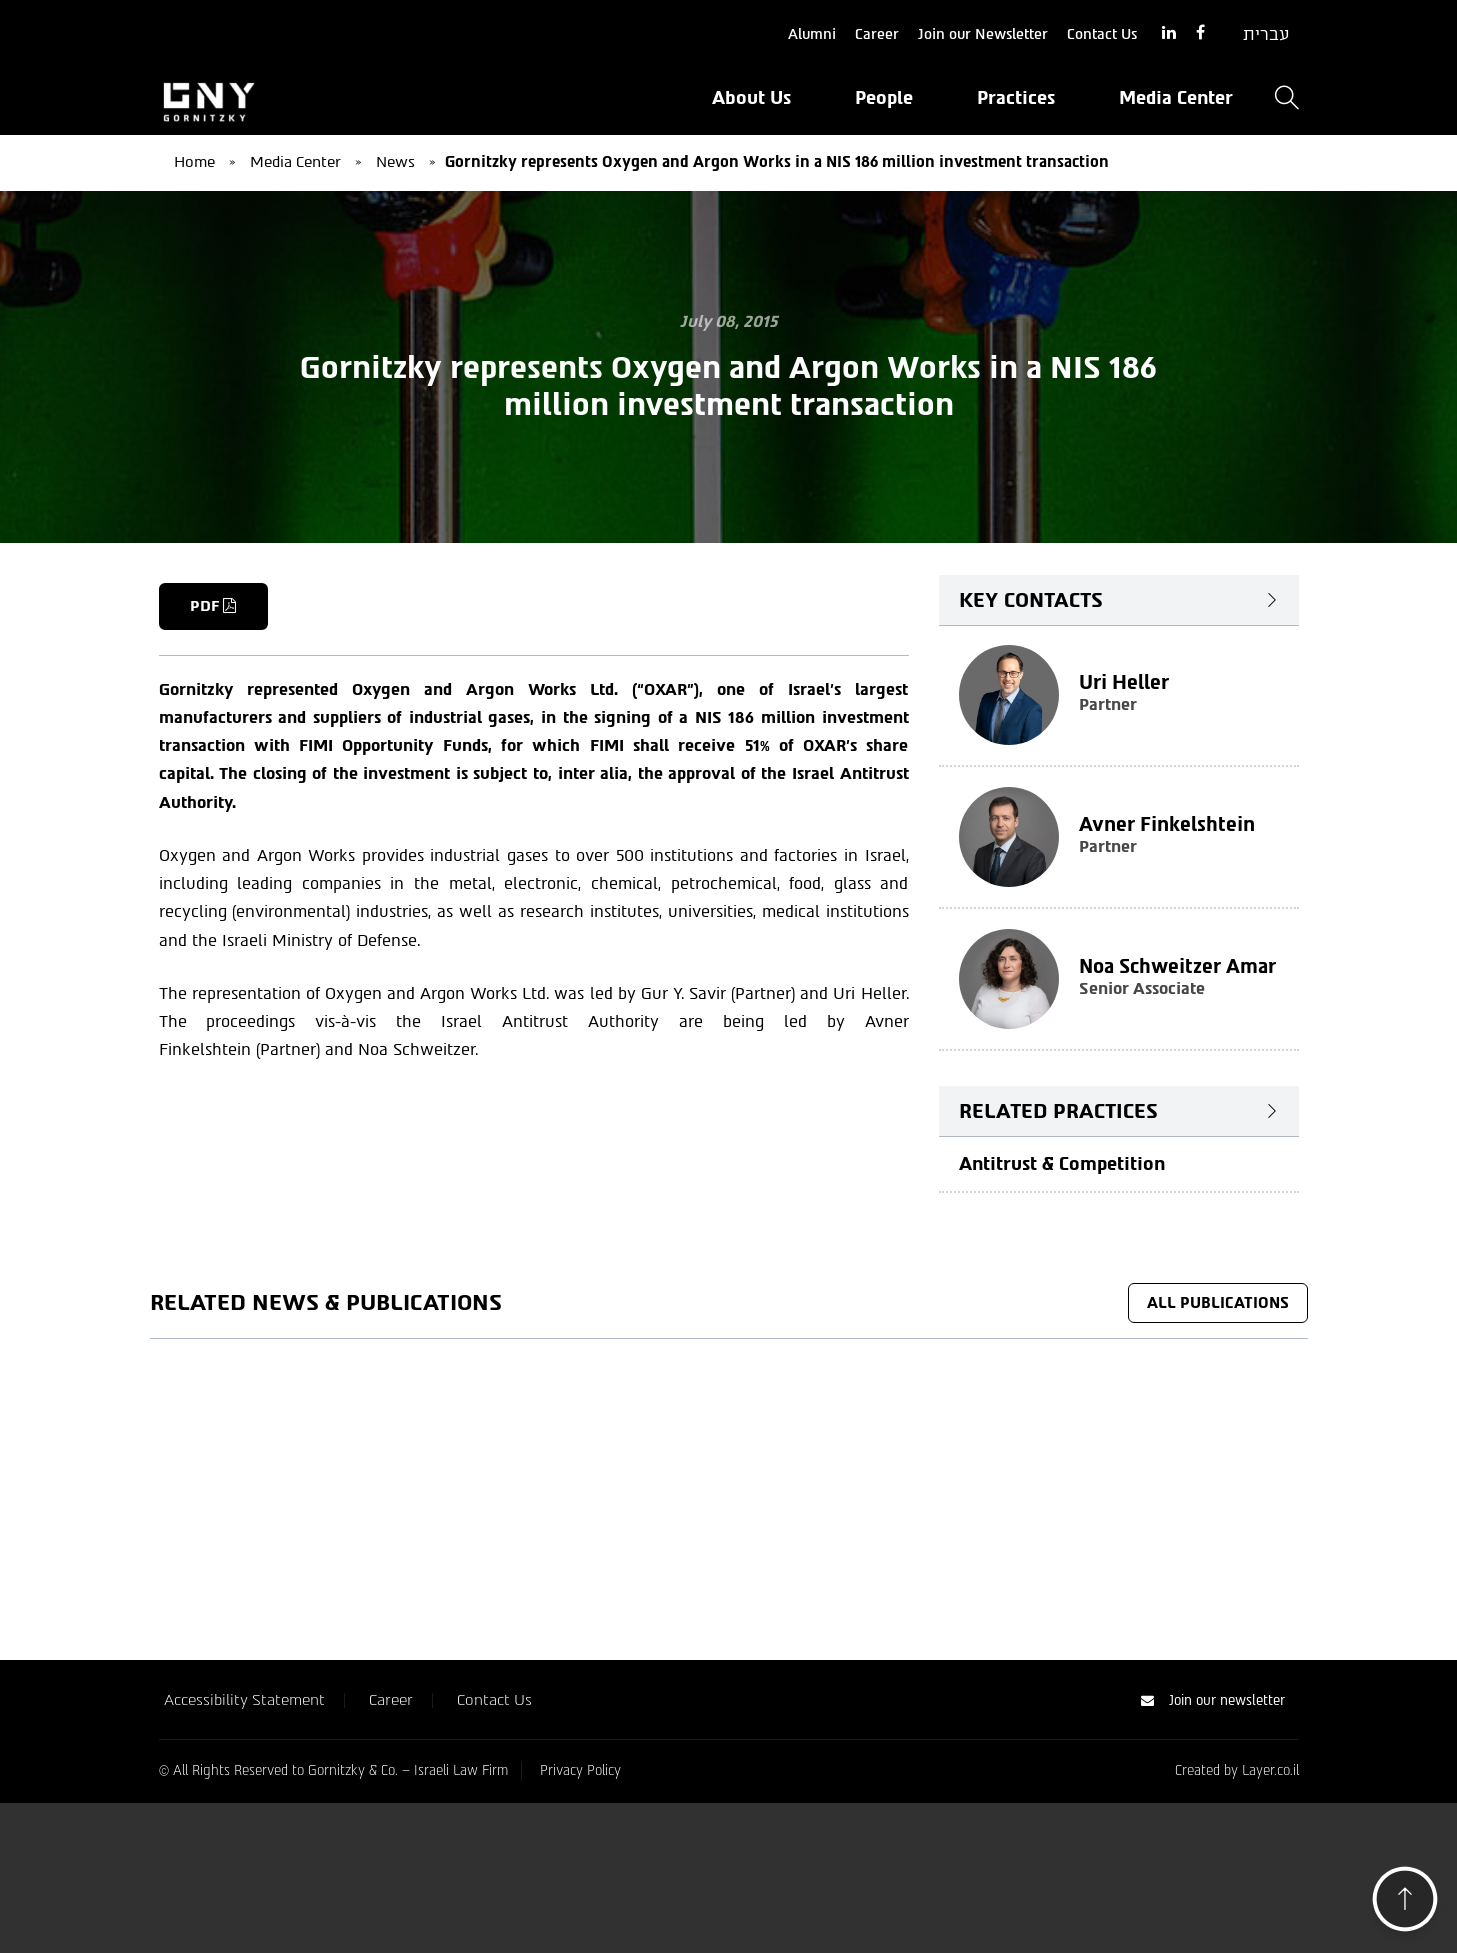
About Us (751, 98)
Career (877, 34)
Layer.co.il (1270, 1938)
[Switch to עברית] (1266, 35)
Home (194, 162)
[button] (1405, 1904)
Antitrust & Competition (1062, 1163)
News (395, 162)
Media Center (1176, 98)
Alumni (812, 34)
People (884, 98)
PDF (214, 606)
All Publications (1218, 1303)
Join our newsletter (1213, 1868)
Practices (1016, 98)
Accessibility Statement (244, 1868)
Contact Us (1102, 34)
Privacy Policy (580, 1938)
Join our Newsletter (983, 34)
